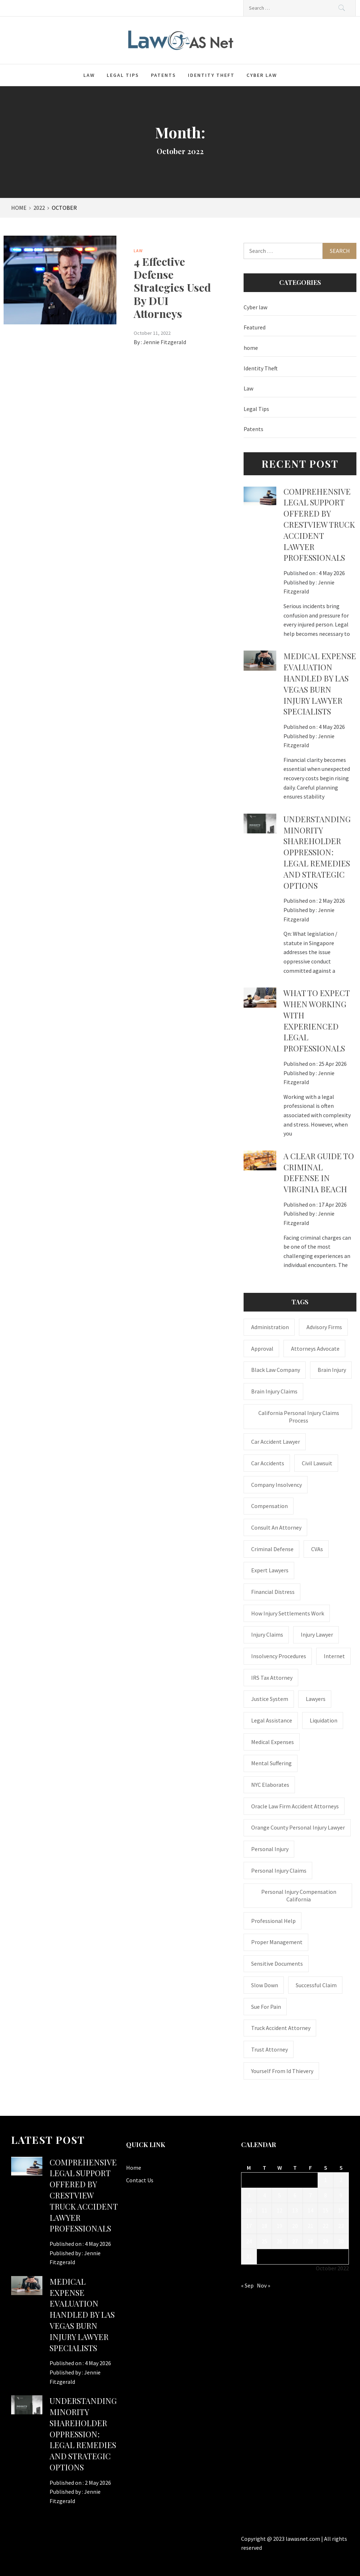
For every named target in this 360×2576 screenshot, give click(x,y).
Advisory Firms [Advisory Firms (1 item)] (324, 1327)
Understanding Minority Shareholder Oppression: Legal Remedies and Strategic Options (317, 852)
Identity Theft (211, 75)
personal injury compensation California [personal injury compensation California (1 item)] (298, 1895)
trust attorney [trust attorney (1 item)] (269, 2049)
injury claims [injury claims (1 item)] (267, 1634)
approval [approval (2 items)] (262, 1348)
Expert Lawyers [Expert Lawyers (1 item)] (270, 1570)
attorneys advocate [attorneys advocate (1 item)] (315, 1348)
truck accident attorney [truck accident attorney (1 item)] (280, 2027)
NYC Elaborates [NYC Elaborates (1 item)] (270, 1784)
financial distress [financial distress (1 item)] (273, 1591)
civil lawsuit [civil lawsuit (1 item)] (317, 1463)
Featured (255, 327)
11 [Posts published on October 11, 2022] (264, 2210)
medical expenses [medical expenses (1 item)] (272, 1741)
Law (89, 75)
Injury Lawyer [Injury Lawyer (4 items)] (317, 1634)
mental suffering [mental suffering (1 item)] (271, 1763)
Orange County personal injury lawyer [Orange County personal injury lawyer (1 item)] (298, 1827)
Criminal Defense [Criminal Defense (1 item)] (272, 1549)
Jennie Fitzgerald (164, 342)
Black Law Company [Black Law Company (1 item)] (275, 1369)
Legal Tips (123, 75)
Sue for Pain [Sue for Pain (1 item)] (266, 2006)
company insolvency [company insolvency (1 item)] (276, 1484)
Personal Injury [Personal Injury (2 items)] (270, 1849)
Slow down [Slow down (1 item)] (264, 1985)
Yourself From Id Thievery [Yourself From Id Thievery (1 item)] (282, 2071)
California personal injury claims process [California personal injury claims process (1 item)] (298, 1416)
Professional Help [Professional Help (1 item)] (273, 1920)
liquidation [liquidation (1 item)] (323, 1720)
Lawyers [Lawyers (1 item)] (316, 1698)
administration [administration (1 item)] (270, 1327)
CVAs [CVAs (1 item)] (317, 1549)
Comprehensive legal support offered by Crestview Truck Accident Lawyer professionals (319, 524)
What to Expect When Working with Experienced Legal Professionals (316, 1021)
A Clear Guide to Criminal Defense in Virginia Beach (318, 1172)
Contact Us (139, 2180)
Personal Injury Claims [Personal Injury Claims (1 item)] (278, 1870)
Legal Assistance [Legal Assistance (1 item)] (271, 1720)
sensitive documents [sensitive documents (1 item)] (277, 1963)
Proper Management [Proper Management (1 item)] (277, 1942)
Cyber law (261, 75)
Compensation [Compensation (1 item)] (269, 1505)
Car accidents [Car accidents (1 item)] (267, 1463)
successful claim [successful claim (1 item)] (316, 1985)
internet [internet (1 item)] (334, 1656)
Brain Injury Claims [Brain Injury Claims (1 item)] (274, 1391)
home (251, 347)
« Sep (247, 2285)
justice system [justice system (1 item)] (269, 1698)
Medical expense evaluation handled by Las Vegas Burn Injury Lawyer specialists (319, 684)
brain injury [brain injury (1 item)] (332, 1369)
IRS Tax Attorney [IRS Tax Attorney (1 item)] (271, 1677)
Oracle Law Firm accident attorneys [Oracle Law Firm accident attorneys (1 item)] (295, 1806)
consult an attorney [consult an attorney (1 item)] (276, 1527)
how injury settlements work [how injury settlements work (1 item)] (287, 1613)
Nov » (263, 2285)
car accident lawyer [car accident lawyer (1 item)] (275, 1441)
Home (133, 2167)
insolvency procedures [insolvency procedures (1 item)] (278, 1656)
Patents (163, 75)
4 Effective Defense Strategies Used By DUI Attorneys (172, 287)
